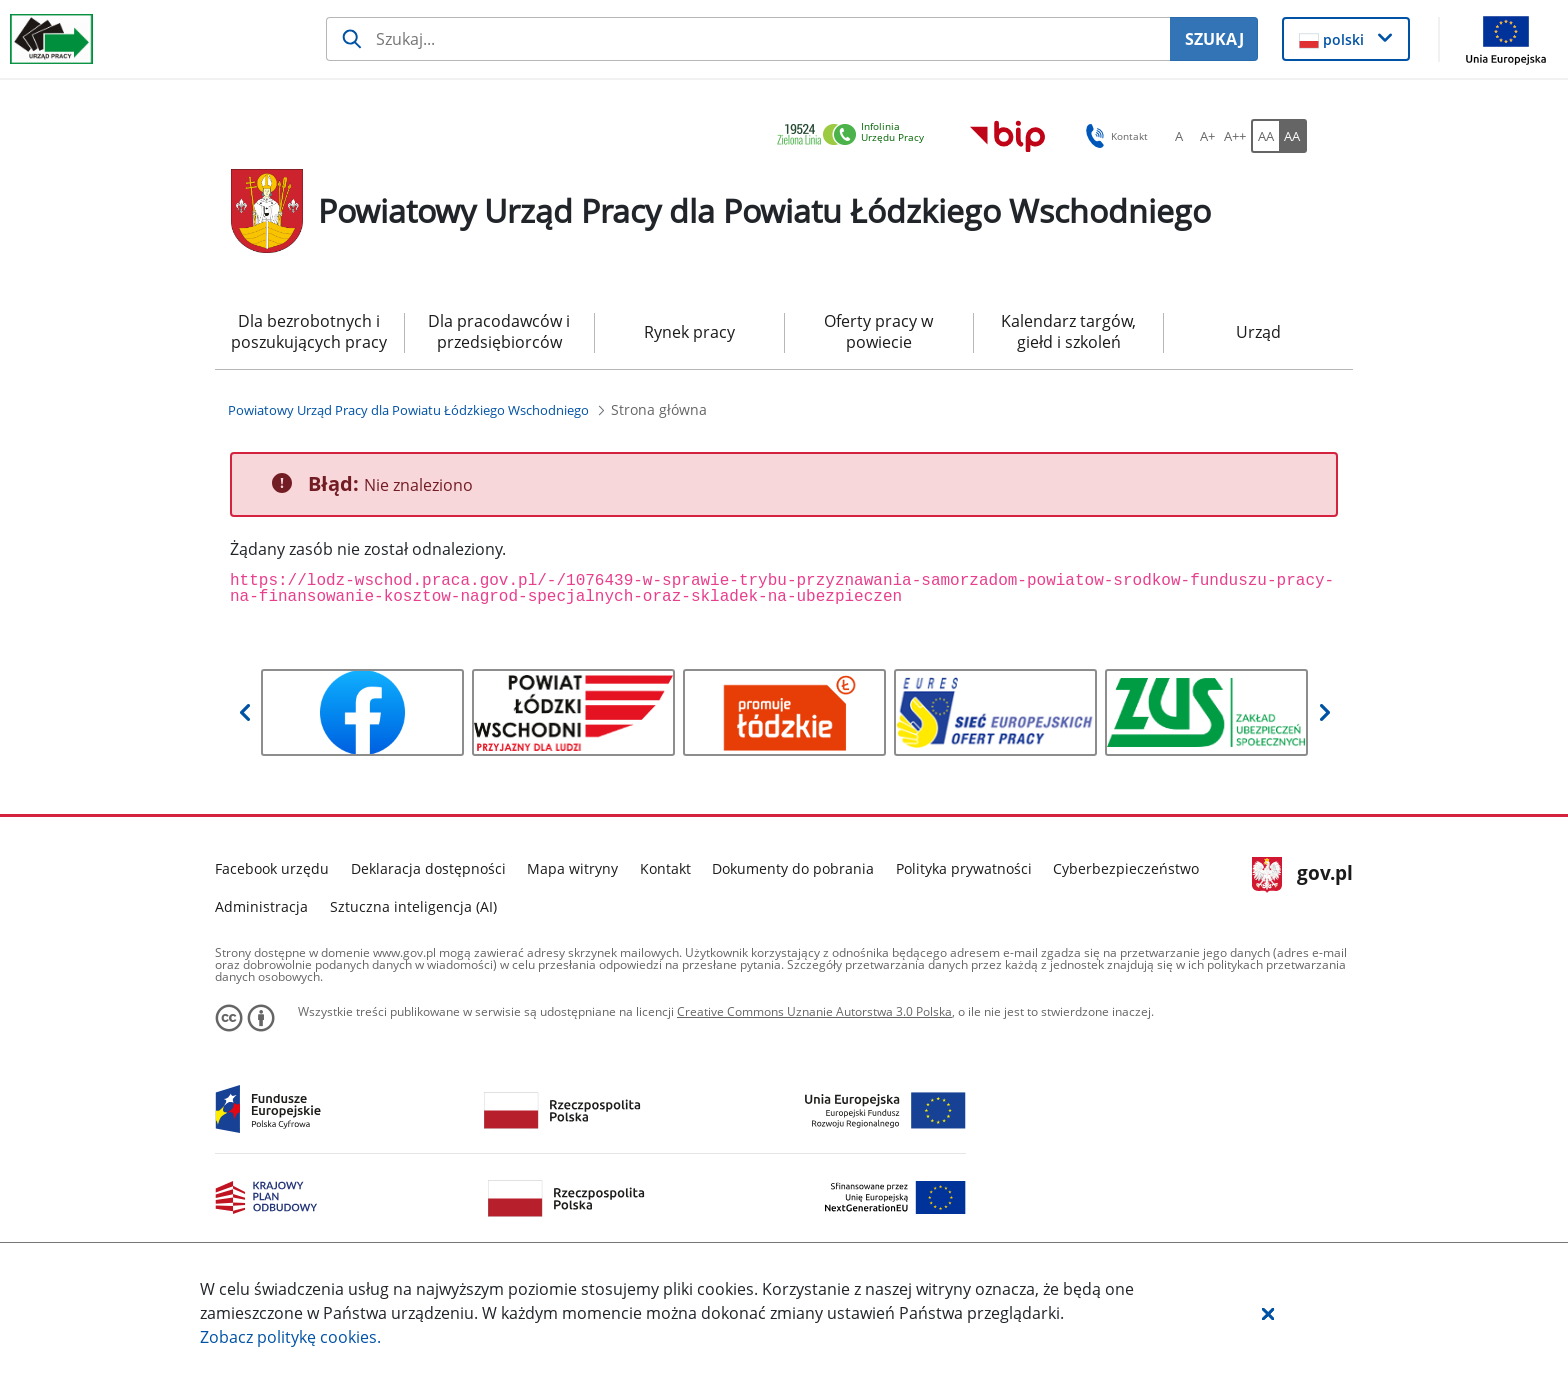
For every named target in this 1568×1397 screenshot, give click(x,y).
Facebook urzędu (272, 868)
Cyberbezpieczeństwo (1126, 868)
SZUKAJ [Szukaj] (1214, 39)
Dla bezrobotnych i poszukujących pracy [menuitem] (309, 331)
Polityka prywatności (964, 868)
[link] (856, 135)
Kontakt (665, 868)
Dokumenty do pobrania (793, 868)
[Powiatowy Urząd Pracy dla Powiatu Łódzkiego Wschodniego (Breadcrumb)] (408, 410)
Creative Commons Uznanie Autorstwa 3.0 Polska (814, 1011)
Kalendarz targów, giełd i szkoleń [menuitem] (1068, 331)
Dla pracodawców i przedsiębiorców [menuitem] (499, 331)
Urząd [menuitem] (1258, 332)
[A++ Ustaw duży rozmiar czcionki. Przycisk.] (1235, 136)
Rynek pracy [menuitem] (689, 332)
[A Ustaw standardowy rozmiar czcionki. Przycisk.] (1179, 136)
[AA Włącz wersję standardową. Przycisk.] (1265, 136)
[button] (1268, 1313)
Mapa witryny (572, 868)
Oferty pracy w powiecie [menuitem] (878, 331)
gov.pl (1302, 875)
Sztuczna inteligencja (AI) (413, 906)
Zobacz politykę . (290, 1337)
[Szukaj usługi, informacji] (748, 39)
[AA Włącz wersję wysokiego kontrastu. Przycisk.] (1293, 136)
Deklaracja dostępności (428, 868)
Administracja (261, 906)
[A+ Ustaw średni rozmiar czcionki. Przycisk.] (1207, 136)
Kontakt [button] (1113, 136)
